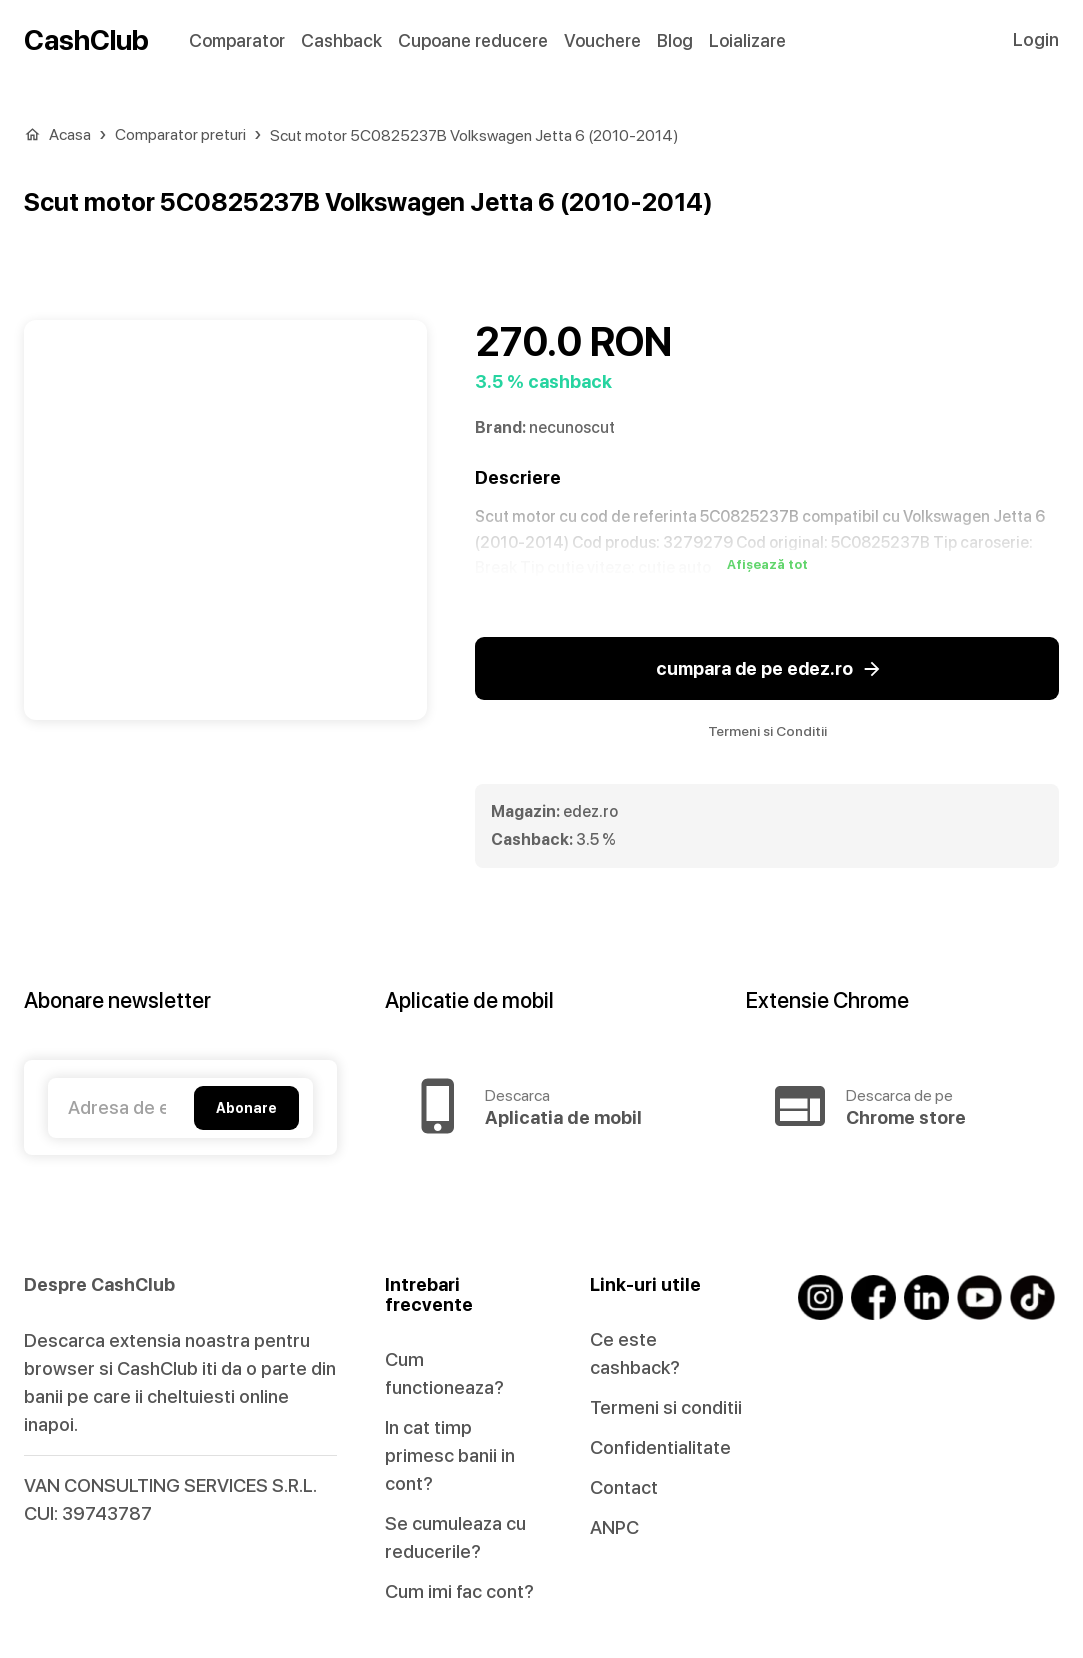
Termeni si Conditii (767, 731)
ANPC (614, 1527)
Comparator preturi (180, 134)
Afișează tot (767, 565)
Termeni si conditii (666, 1407)
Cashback (341, 40)
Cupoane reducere (473, 40)
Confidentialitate (660, 1447)
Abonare (246, 1108)
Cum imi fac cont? (459, 1591)
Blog (675, 40)
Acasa (70, 134)
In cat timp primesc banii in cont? (450, 1455)
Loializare (747, 40)
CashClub (86, 40)
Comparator (237, 40)
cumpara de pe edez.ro (767, 669)
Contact (624, 1487)
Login (1036, 39)
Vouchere (602, 40)
